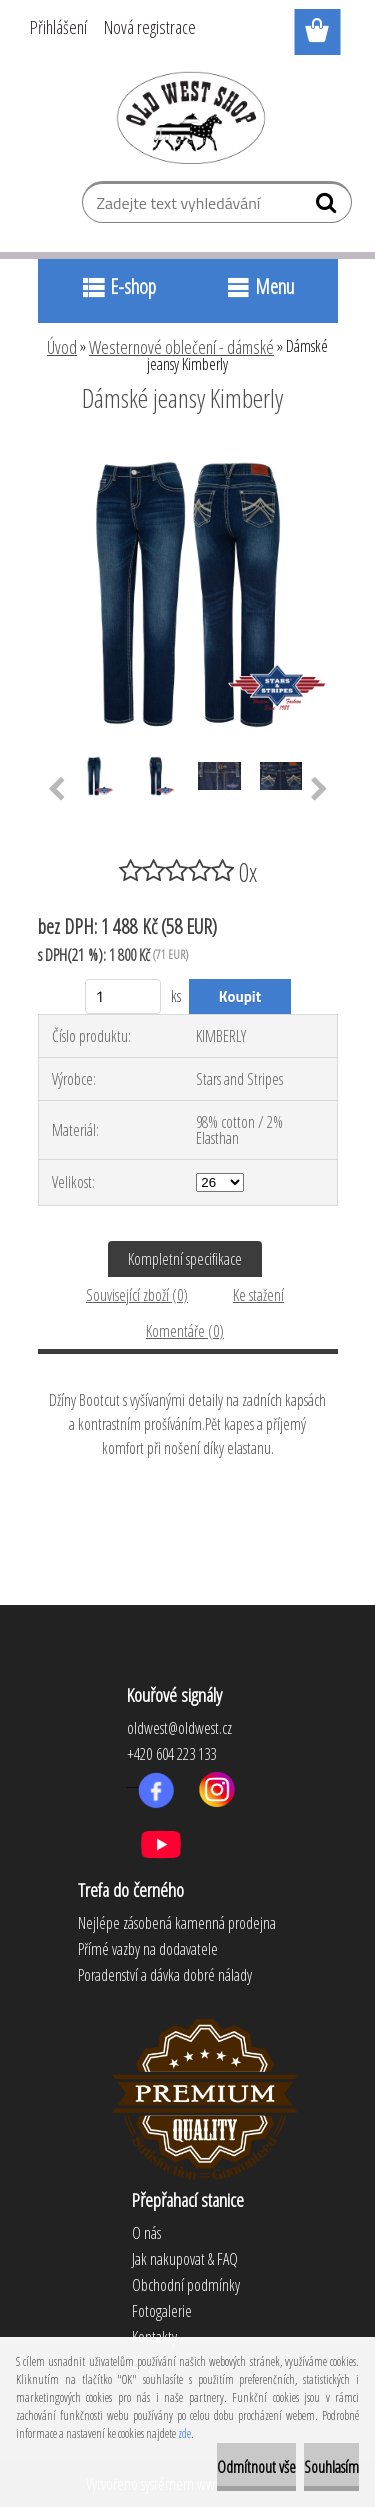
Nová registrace (150, 27)
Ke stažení (258, 1295)
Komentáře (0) (185, 1331)
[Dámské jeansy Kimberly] (188, 453)
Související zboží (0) (137, 1295)
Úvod (62, 347)
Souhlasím (331, 2467)
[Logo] (187, 117)
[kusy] (123, 996)
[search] (328, 207)
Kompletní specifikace (185, 1259)
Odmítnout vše (256, 2467)
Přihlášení (58, 27)
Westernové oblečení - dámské (181, 347)
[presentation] (56, 790)
